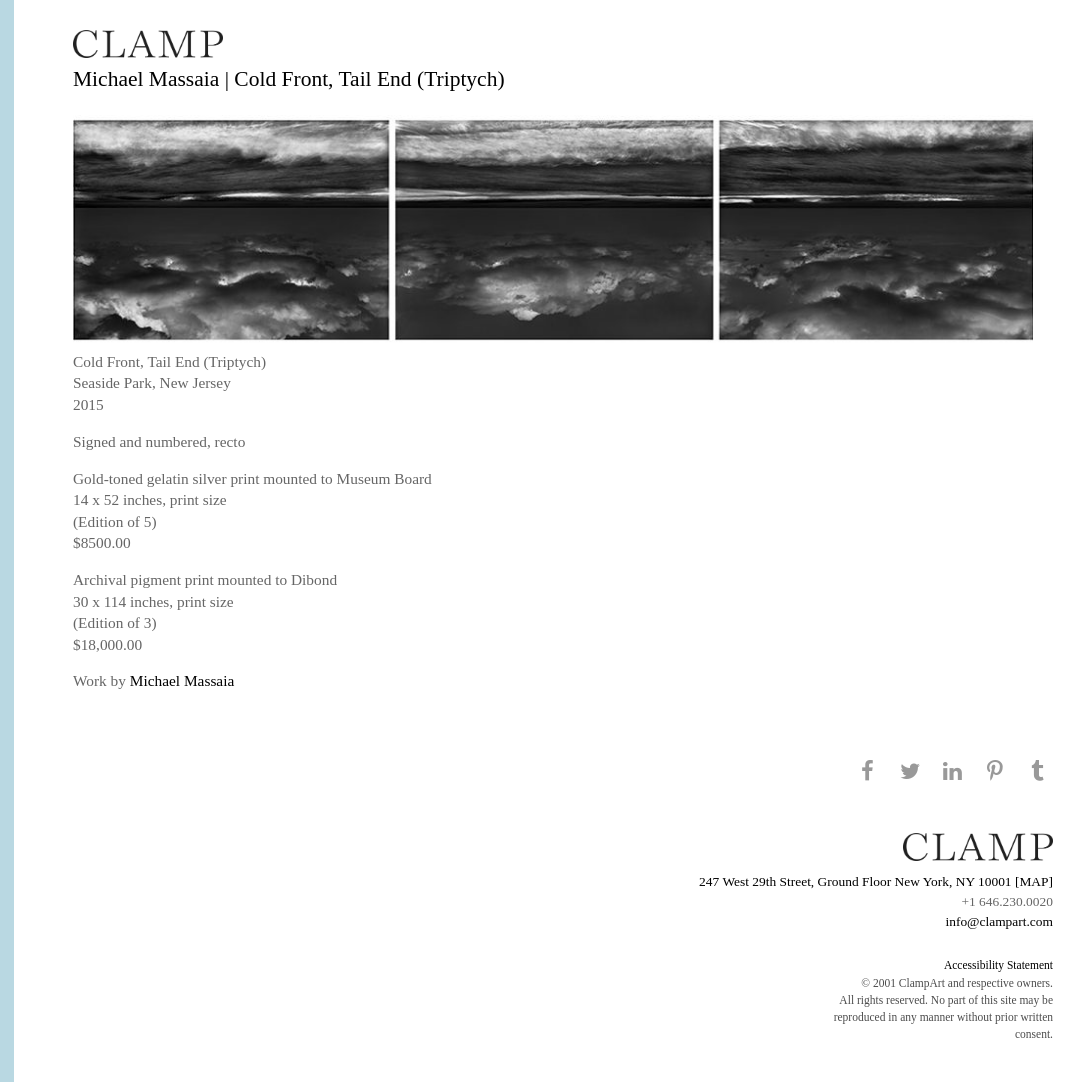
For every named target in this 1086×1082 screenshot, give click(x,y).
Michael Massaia (182, 680)
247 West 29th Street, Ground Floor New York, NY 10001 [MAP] (876, 881)
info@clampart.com (999, 921)
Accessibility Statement (998, 965)
